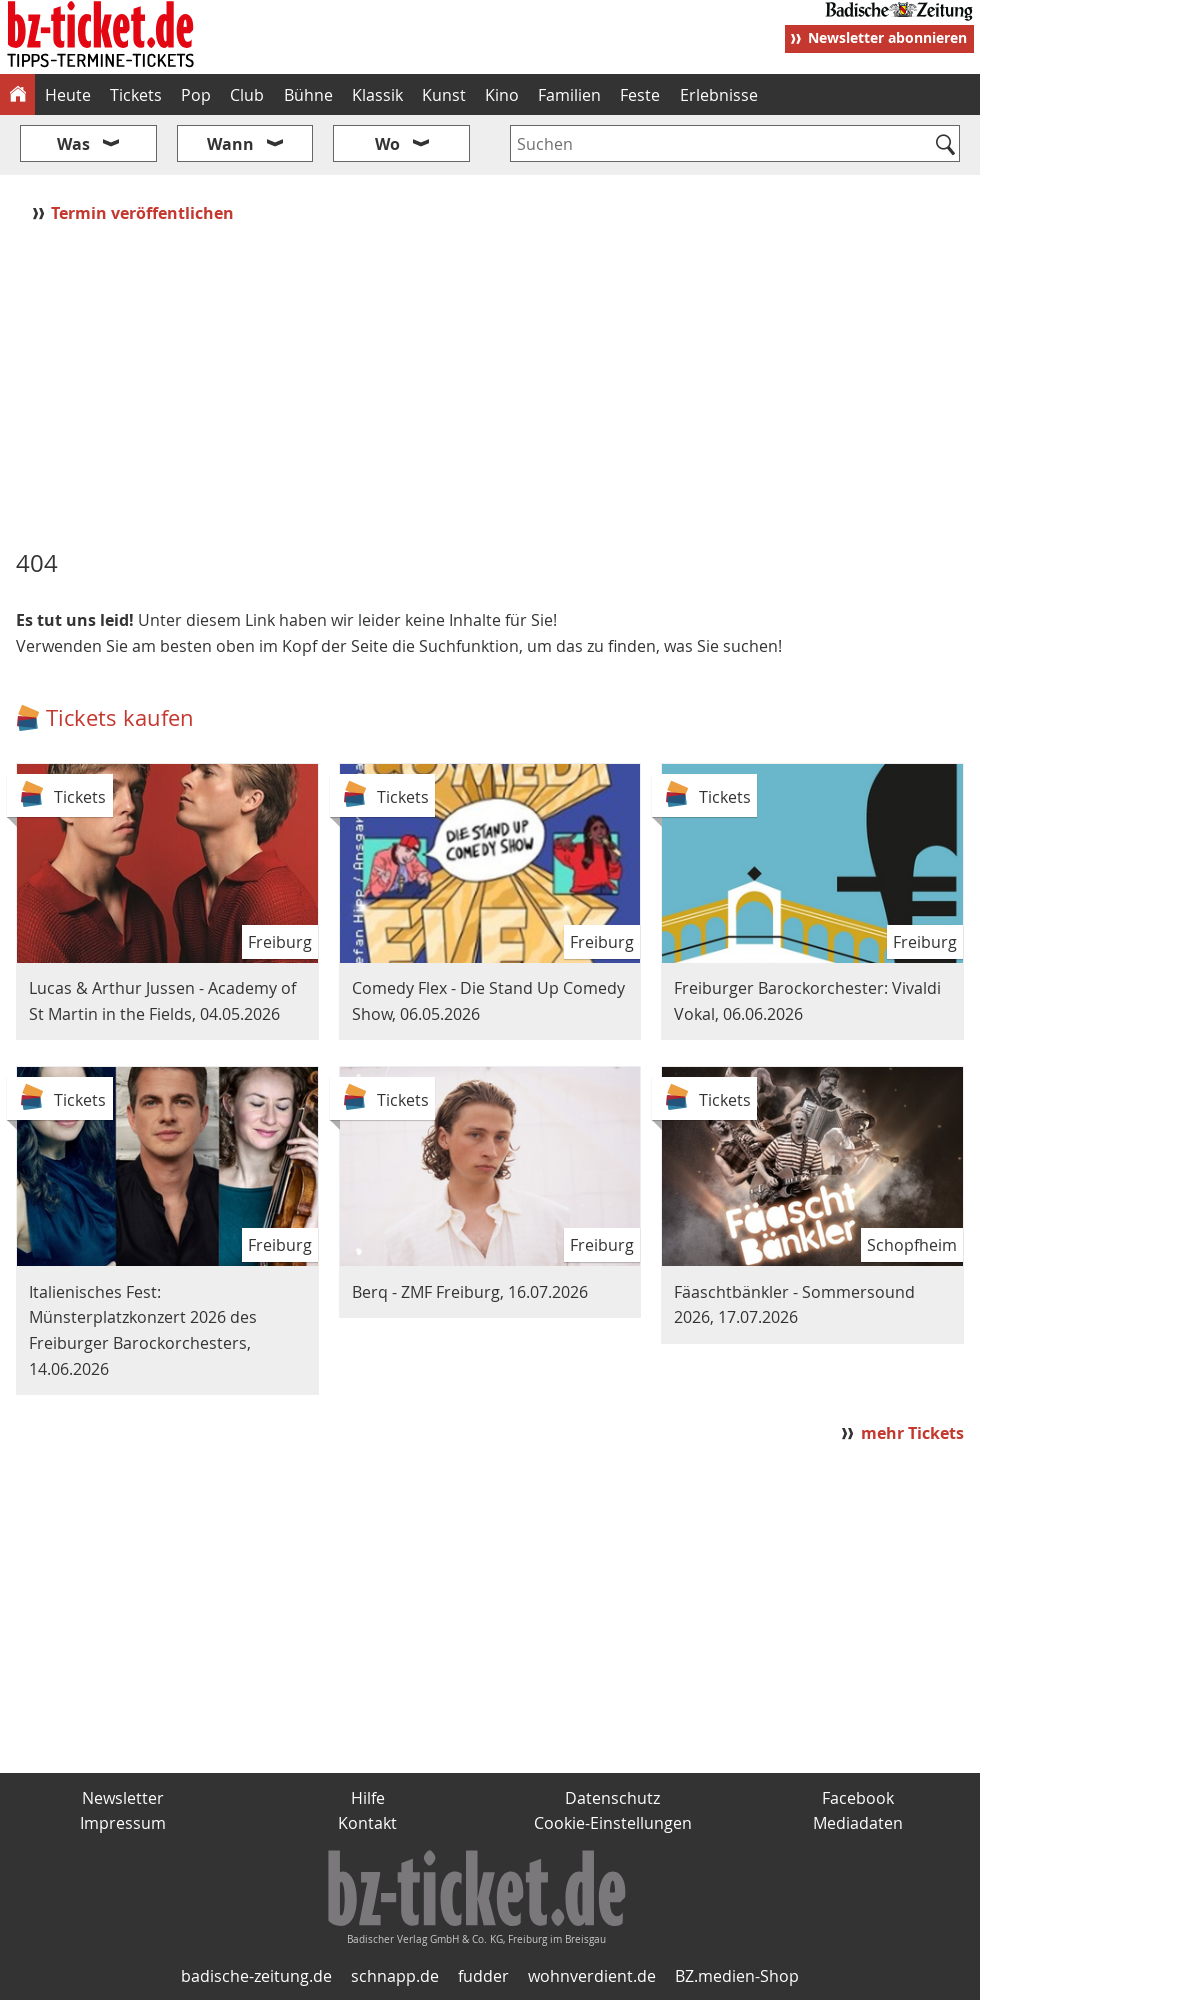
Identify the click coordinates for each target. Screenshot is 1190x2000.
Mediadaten (858, 1823)
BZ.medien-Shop (737, 1976)
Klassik (377, 95)
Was (73, 144)
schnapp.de (395, 1976)
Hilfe (368, 1798)
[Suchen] (945, 146)
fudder (483, 1976)
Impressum (123, 1823)
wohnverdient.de (592, 1976)
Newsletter (123, 1798)
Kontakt (367, 1823)
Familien (569, 95)
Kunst (444, 95)
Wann (230, 144)
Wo (387, 144)
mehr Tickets (912, 1433)
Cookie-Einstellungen (613, 1823)
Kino (502, 95)
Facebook (858, 1798)
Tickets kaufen (120, 717)
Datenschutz (612, 1798)
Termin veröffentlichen (144, 213)
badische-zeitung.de (256, 1976)
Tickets (136, 95)
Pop (196, 95)
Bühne (308, 95)
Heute (68, 95)
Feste (640, 95)
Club (247, 95)
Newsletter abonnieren (887, 37)
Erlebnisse (719, 95)
